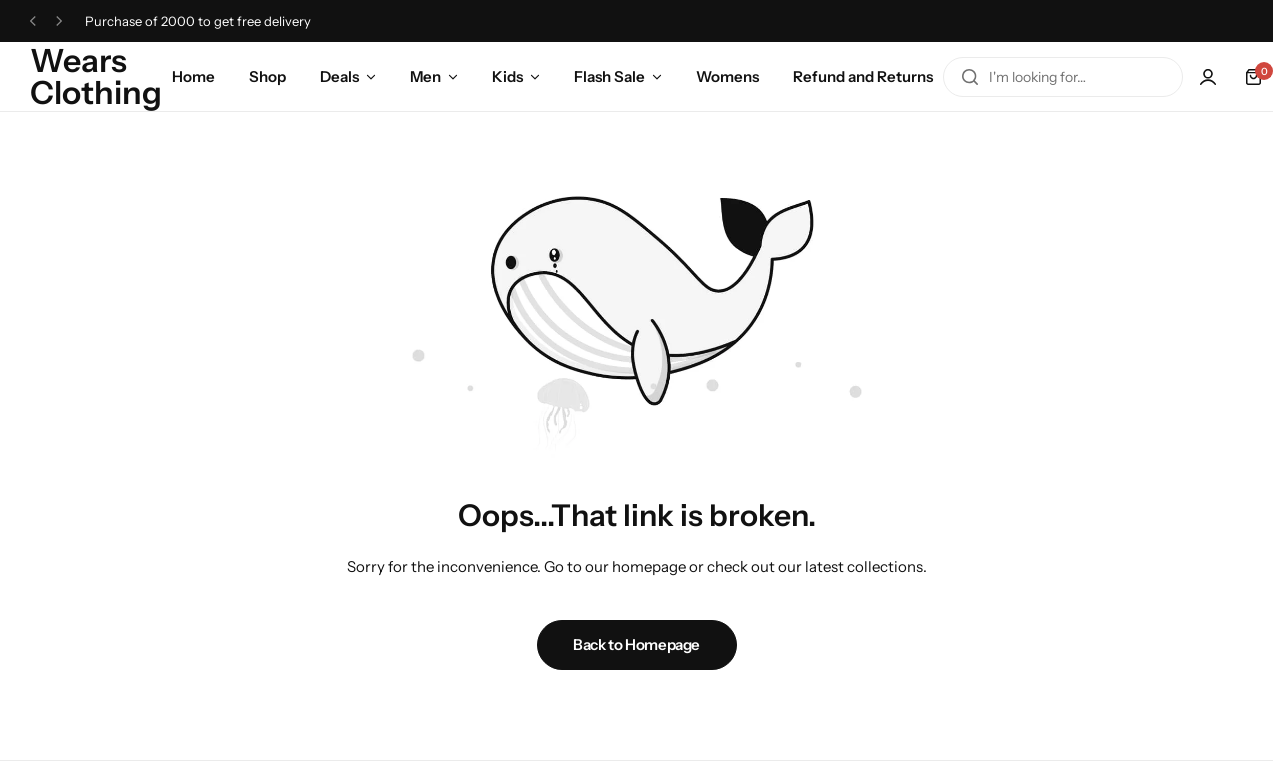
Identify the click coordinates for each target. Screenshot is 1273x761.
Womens (727, 76)
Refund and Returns (863, 76)
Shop (267, 76)
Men (425, 76)
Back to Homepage (636, 644)
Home (193, 76)
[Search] (970, 77)
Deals (339, 76)
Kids (507, 76)
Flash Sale (609, 76)
